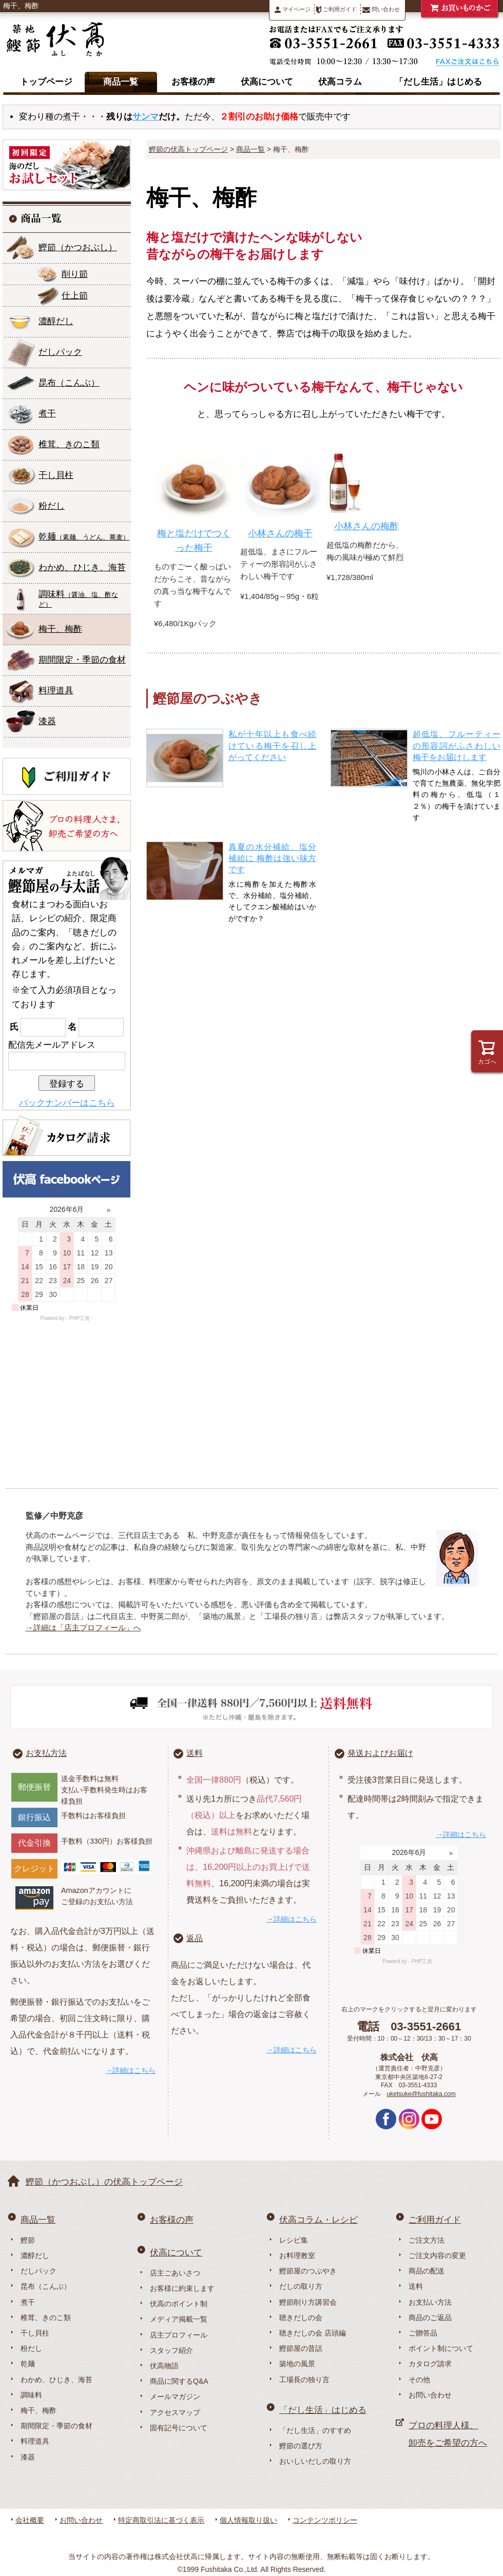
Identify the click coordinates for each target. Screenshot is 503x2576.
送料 (194, 1753)
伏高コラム (340, 82)
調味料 (78, 598)
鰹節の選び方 (300, 2446)
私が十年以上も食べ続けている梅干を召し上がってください (272, 746)
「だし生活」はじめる (438, 82)
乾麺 (83, 537)
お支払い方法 (430, 2302)
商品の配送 (426, 2271)
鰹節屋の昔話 (300, 2348)
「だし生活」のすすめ (315, 2430)
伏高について (267, 82)
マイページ (293, 9)
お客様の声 (193, 82)
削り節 (75, 274)
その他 (419, 2379)
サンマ (145, 117)
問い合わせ (381, 9)
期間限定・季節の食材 (82, 660)
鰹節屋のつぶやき (308, 2271)
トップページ (46, 82)
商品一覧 (120, 82)
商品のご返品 (430, 2317)
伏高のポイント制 (178, 2304)
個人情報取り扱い (248, 2520)
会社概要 (29, 2520)
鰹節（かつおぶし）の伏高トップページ (104, 2182)
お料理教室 (297, 2255)
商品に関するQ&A (179, 2381)
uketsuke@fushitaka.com (421, 2094)
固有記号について (178, 2428)
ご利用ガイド (336, 9)
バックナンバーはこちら (67, 1103)
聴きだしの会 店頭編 (312, 2333)
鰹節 (77, 247)
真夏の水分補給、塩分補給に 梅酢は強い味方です (272, 858)
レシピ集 (293, 2240)
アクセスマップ (175, 2412)
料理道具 (55, 690)
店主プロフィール (178, 2335)
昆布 (69, 383)
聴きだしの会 (300, 2317)
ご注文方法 (426, 2240)
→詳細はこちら (130, 2070)
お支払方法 (46, 1753)
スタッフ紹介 (171, 2350)
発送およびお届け (380, 1753)
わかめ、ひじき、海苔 (82, 567)
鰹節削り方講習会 (308, 2302)
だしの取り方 (300, 2286)
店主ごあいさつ (175, 2273)
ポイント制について (441, 2348)
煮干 (47, 413)
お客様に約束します (182, 2288)
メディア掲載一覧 (178, 2319)
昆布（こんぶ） (46, 2286)
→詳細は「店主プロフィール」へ (83, 1627)
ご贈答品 (423, 2333)
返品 (194, 1938)
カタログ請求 (430, 2364)
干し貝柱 (55, 475)
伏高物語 (164, 2366)
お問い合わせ (430, 2395)
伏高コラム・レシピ (318, 2220)
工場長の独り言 (304, 2379)
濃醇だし (55, 321)
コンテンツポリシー (325, 2520)
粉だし (51, 506)
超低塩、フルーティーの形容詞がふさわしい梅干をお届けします (456, 746)
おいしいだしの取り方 (315, 2461)
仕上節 (75, 296)
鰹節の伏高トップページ (188, 149)
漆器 (47, 721)
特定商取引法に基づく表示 (161, 2520)
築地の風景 (297, 2364)
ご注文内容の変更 (437, 2255)
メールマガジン (175, 2396)
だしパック (60, 352)
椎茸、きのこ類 (69, 444)
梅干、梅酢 (60, 629)
